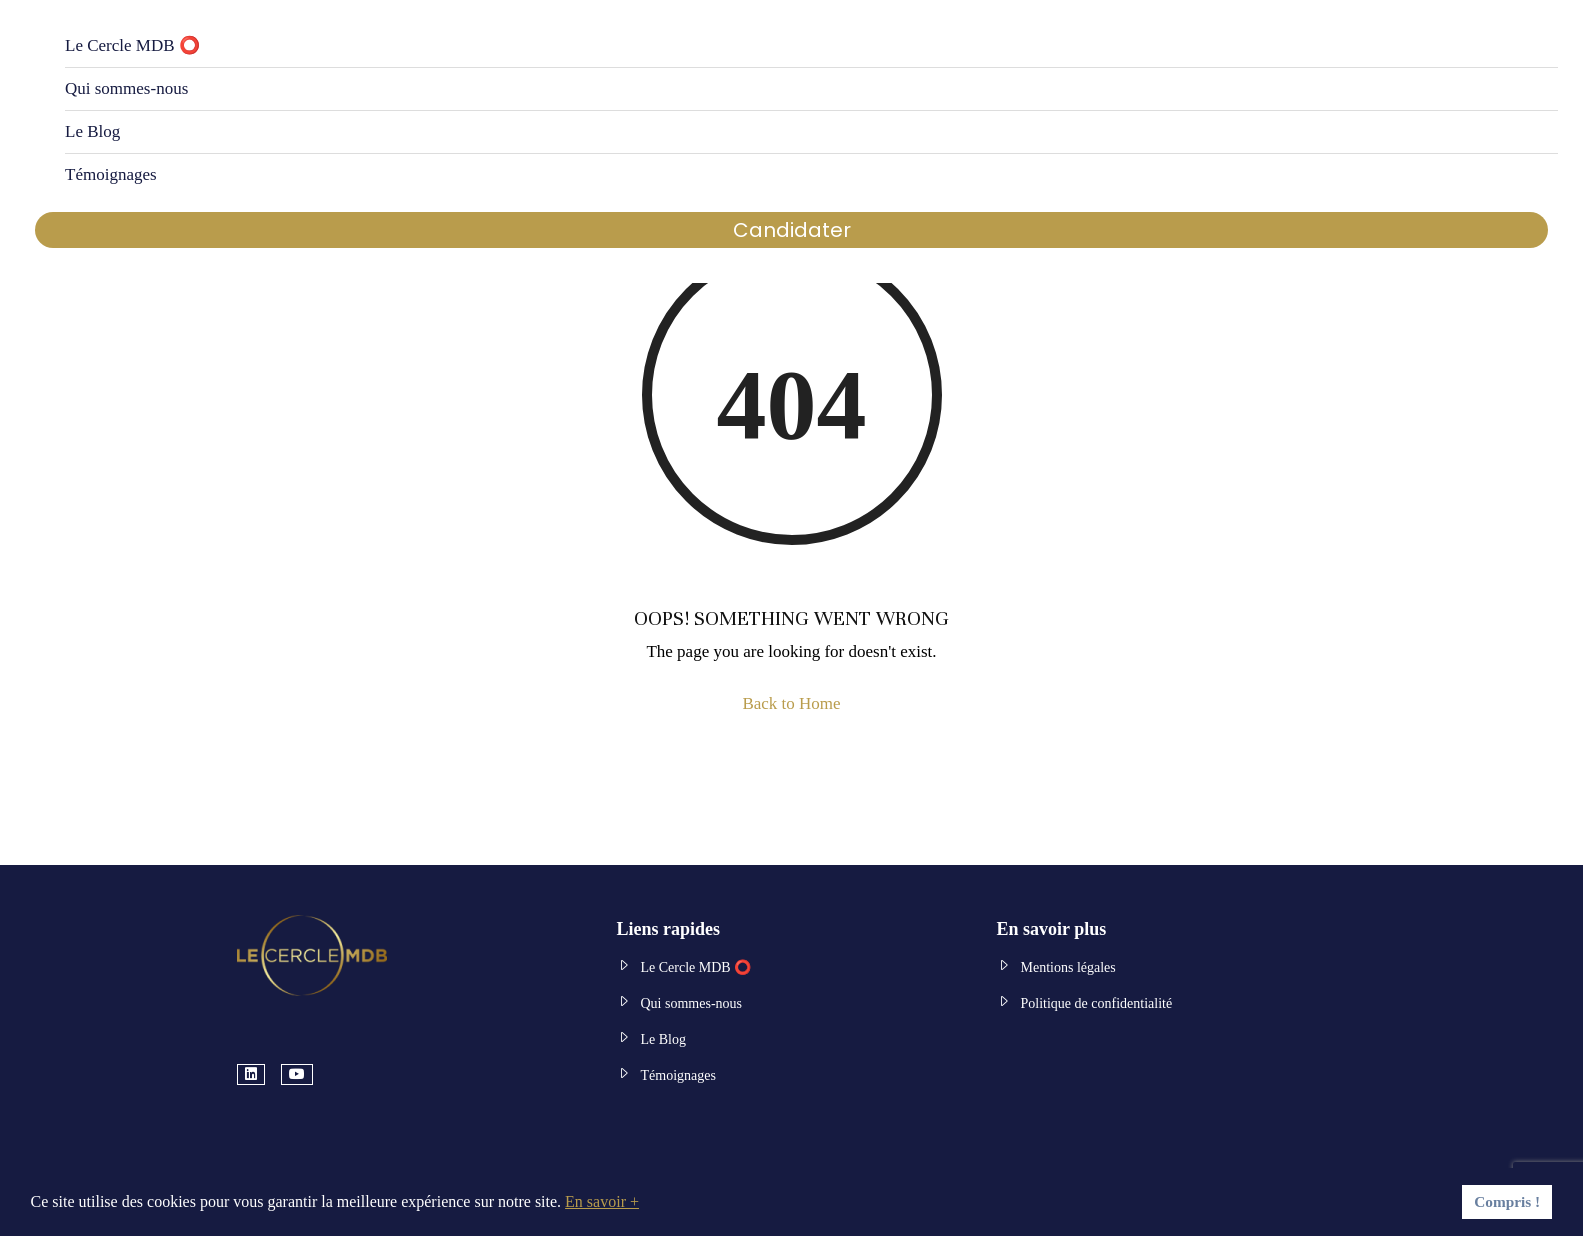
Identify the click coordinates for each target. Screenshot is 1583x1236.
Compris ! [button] (1507, 1201)
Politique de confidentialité (1097, 1003)
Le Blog (92, 131)
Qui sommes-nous (126, 88)
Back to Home (791, 703)
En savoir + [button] (602, 1201)
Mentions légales (1068, 967)
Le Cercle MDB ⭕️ (132, 45)
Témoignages (111, 174)
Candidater (792, 230)
